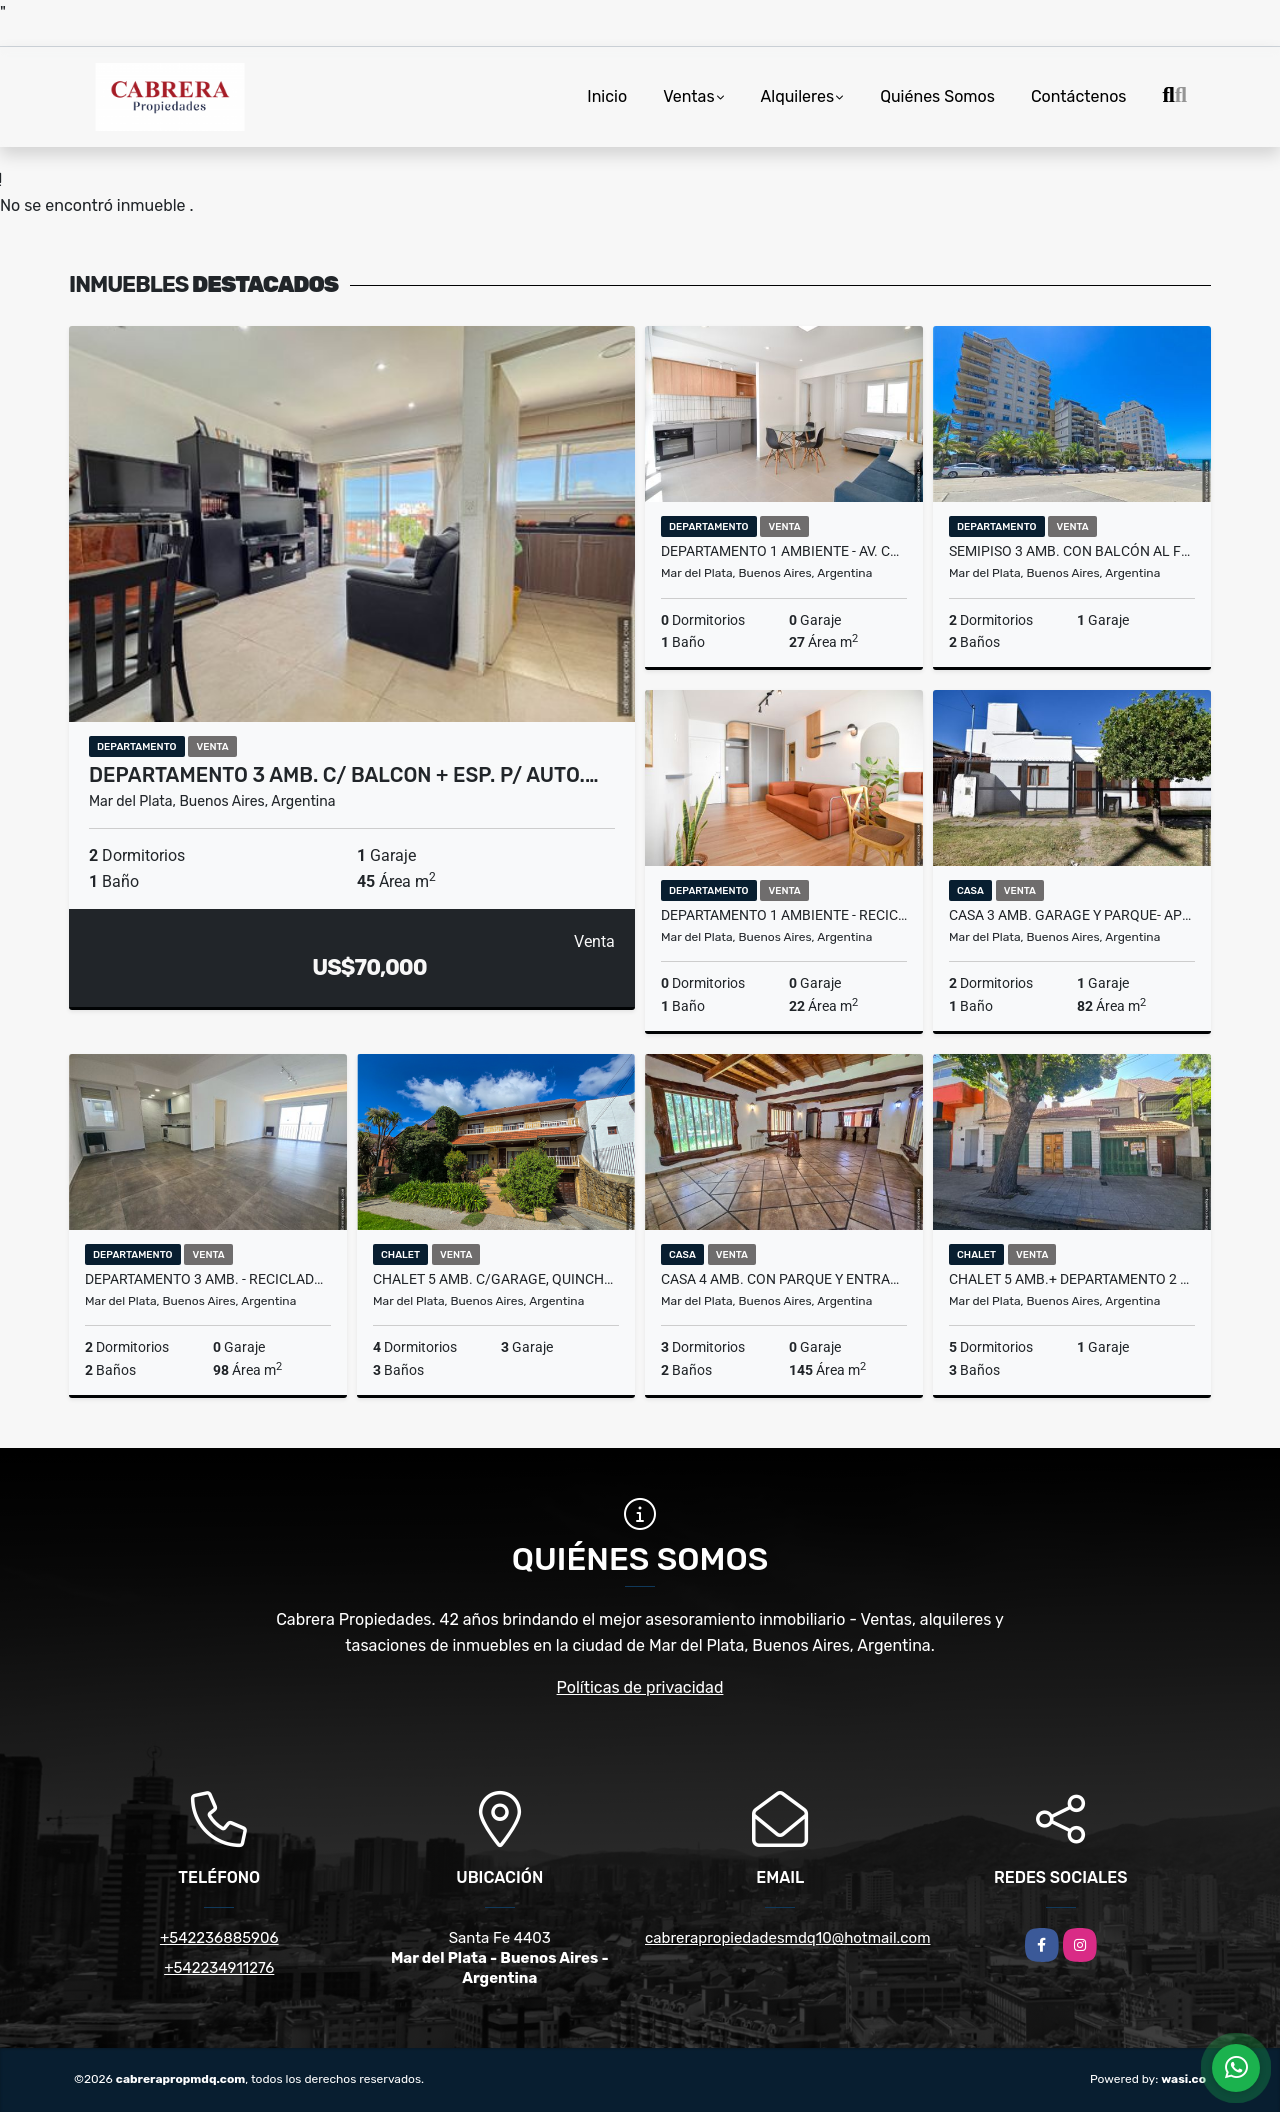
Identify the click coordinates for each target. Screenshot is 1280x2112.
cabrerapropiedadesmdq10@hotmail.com (787, 1938)
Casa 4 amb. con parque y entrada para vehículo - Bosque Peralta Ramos (784, 1279)
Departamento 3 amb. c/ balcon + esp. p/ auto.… (344, 775)
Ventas (688, 96)
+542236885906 (219, 1938)
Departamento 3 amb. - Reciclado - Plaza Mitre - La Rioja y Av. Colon (208, 1279)
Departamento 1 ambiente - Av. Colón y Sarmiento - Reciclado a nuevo (784, 551)
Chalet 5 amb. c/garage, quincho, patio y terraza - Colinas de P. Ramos (496, 1279)
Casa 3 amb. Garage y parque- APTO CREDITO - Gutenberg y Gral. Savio (1072, 915)
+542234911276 (219, 1968)
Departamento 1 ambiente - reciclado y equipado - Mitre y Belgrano (784, 915)
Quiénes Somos (937, 96)
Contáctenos (1079, 96)
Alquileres (798, 96)
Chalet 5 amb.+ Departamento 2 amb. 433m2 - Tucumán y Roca (1072, 1279)
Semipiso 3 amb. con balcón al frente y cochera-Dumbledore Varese (1072, 551)
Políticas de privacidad (640, 1687)
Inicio (607, 96)
